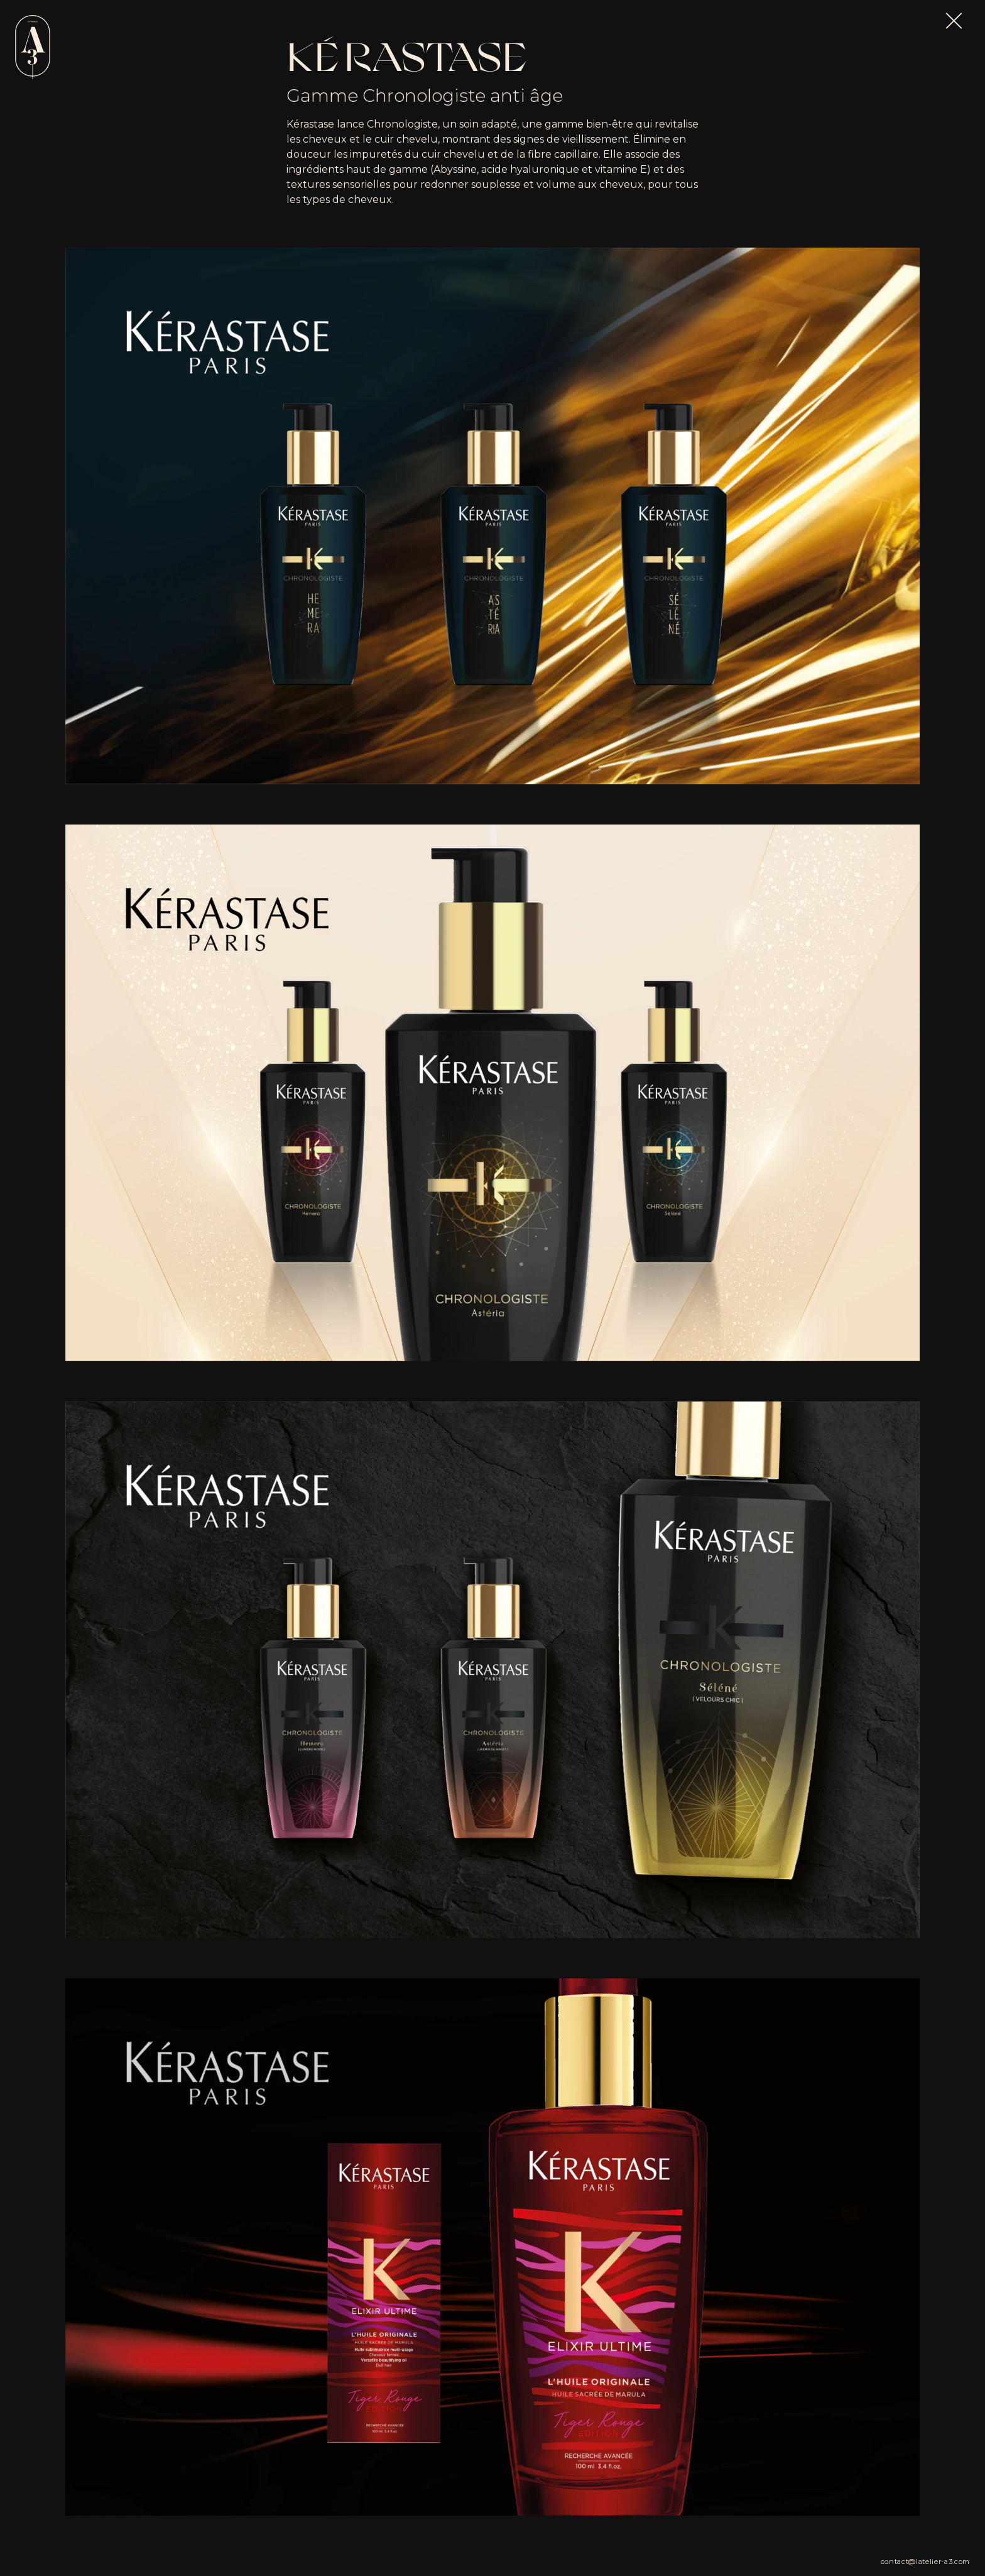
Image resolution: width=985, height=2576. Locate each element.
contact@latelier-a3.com (925, 2561)
